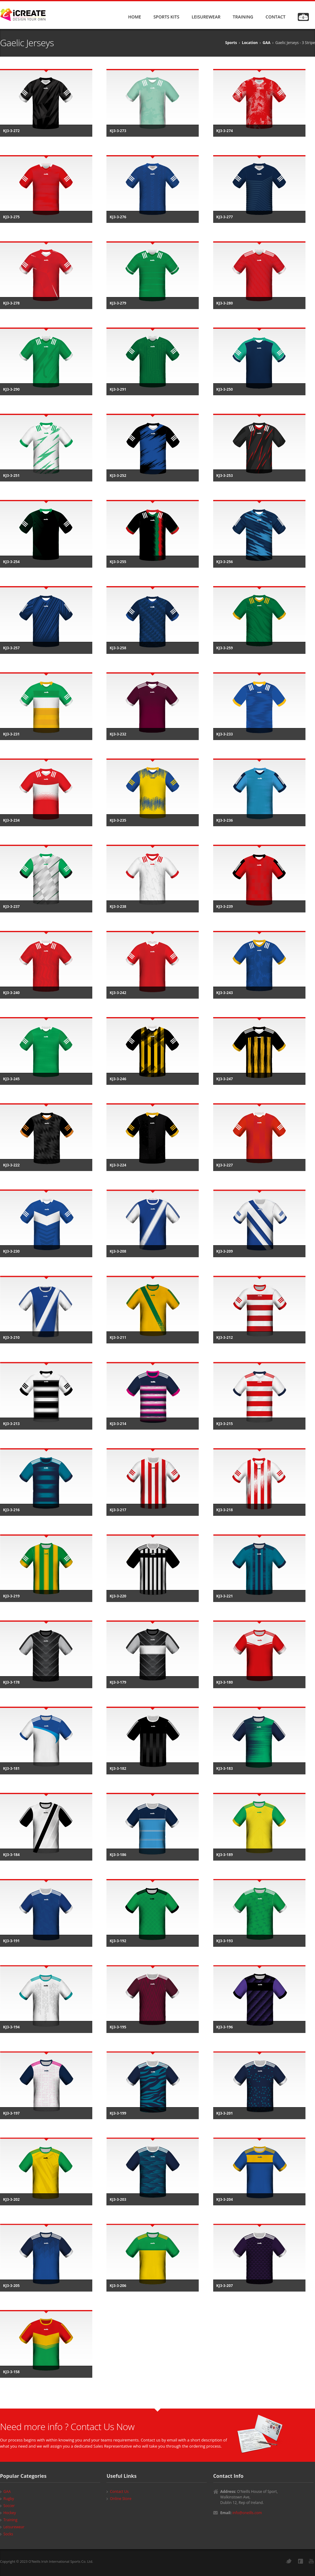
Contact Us (119, 2491)
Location (250, 42)
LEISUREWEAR (206, 17)
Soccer (9, 2505)
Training (10, 2519)
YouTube (311, 2561)
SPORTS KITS (166, 17)
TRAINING (243, 17)
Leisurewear (13, 2527)
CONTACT (275, 17)
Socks (8, 2534)
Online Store (120, 2498)
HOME (134, 17)
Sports (231, 42)
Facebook (300, 2561)
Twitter (289, 2561)
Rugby (8, 2498)
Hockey (9, 2512)
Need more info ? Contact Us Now (67, 2426)
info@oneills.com (247, 2512)
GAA (266, 42)
